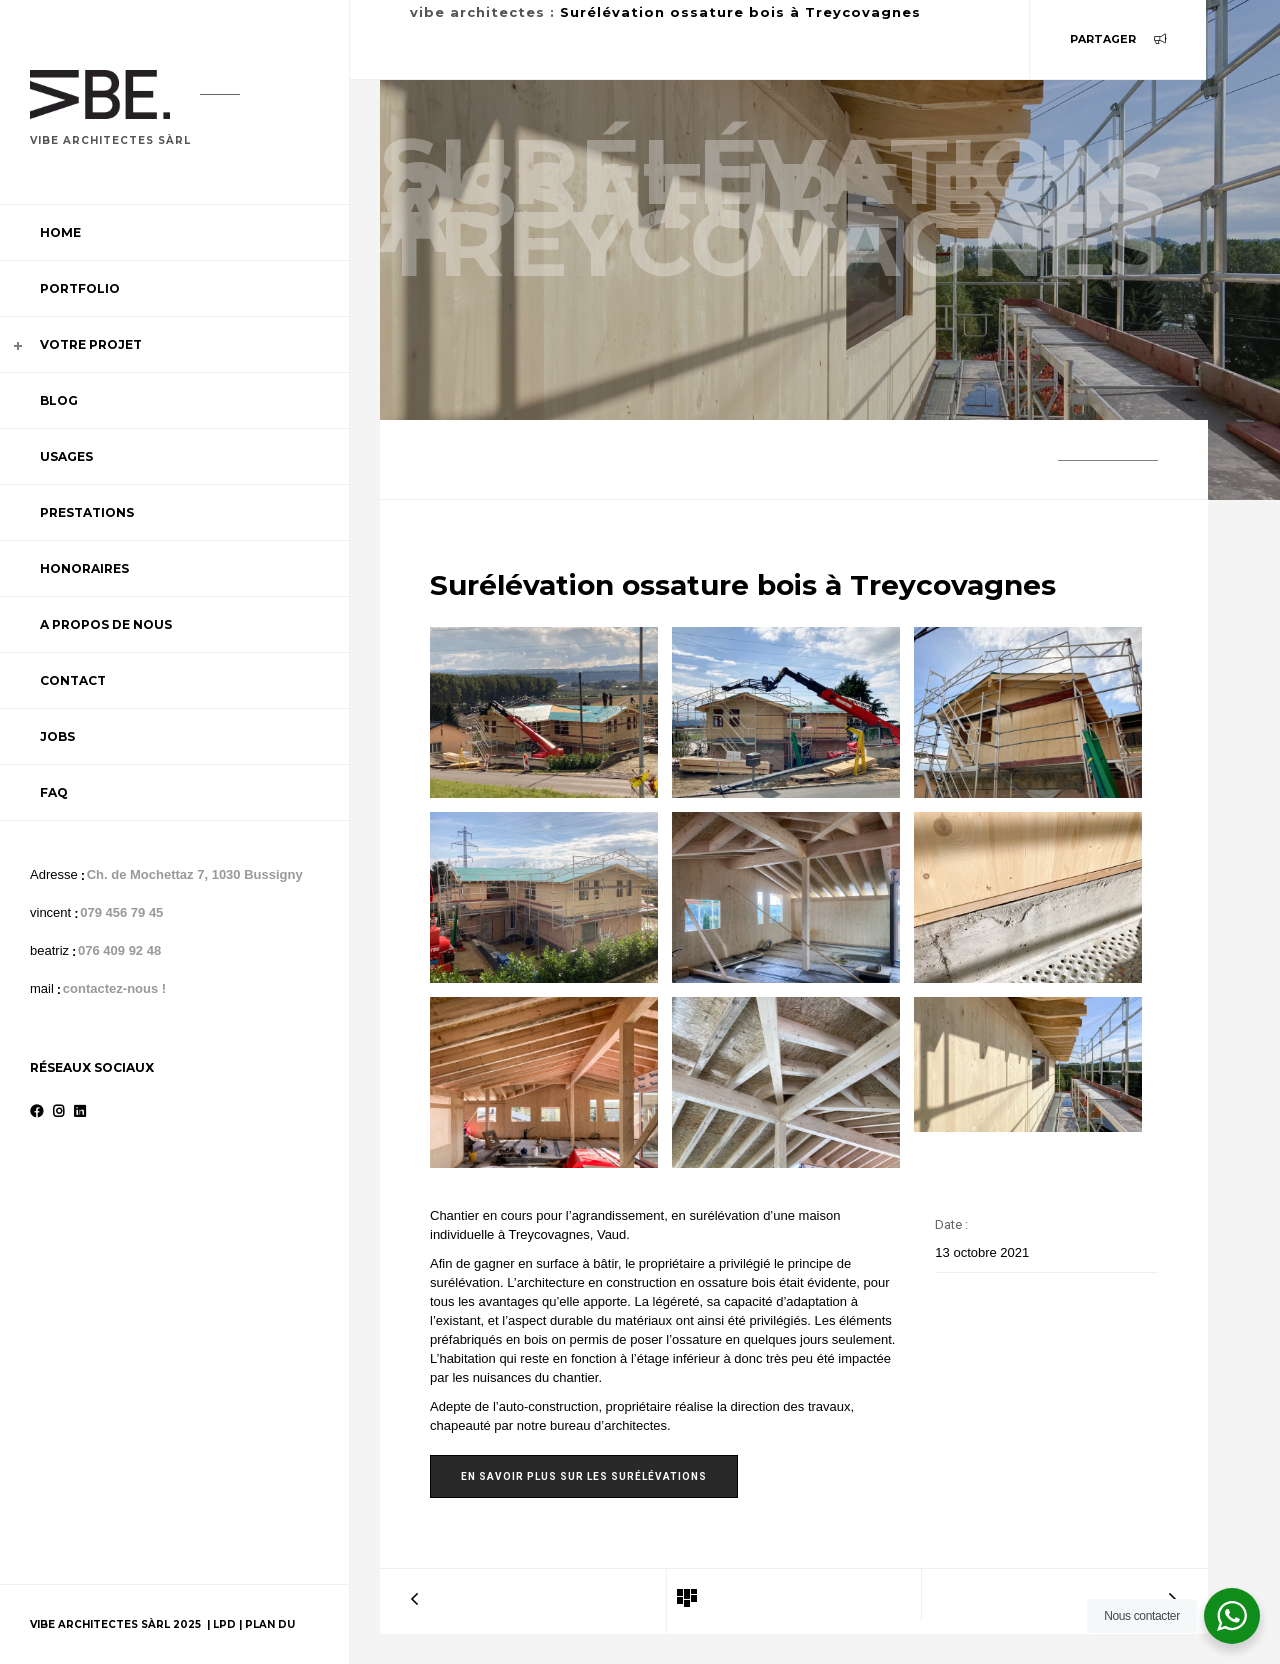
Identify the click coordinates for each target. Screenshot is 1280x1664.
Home (60, 232)
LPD (226, 1624)
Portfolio (80, 288)
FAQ (54, 792)
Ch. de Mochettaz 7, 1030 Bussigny (195, 874)
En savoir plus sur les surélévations (584, 1476)
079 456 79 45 (121, 912)
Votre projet (91, 344)
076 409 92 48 (119, 950)
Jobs (57, 736)
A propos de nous (106, 624)
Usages (66, 456)
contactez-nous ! (114, 988)
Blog (59, 400)
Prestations (87, 512)
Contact (73, 680)
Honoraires (84, 568)
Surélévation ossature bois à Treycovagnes (740, 12)
